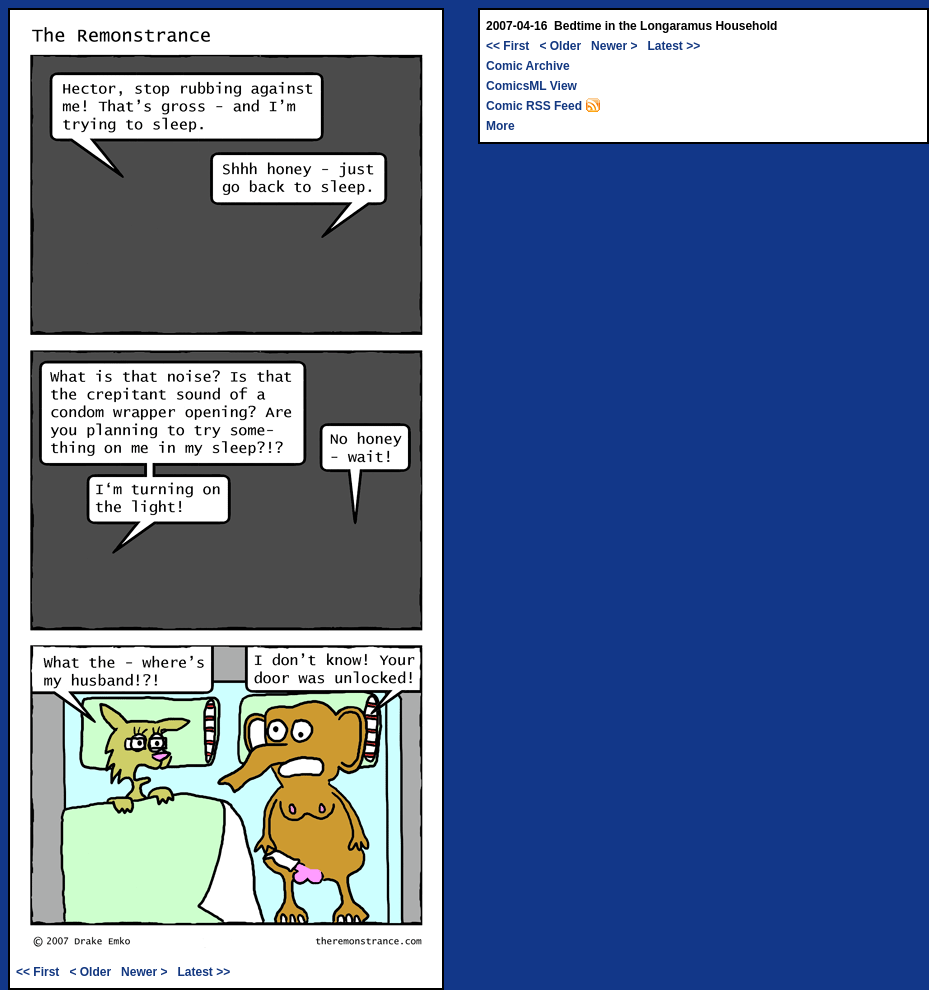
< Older (90, 972)
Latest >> (203, 972)
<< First (37, 972)
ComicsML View (531, 86)
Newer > (144, 972)
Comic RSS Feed (543, 106)
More (500, 126)
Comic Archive (528, 66)
